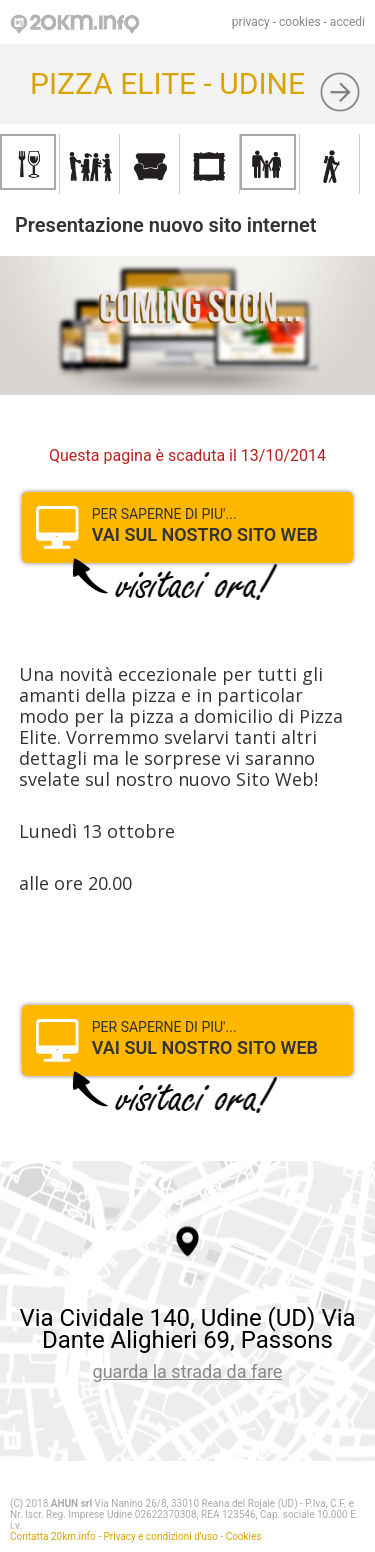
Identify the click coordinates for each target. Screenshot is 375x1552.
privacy (251, 22)
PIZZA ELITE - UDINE (167, 83)
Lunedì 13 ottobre (97, 831)
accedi (347, 22)
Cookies (244, 1536)
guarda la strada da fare (188, 1371)
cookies (300, 22)
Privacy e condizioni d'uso (161, 1536)
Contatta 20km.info (53, 1536)
